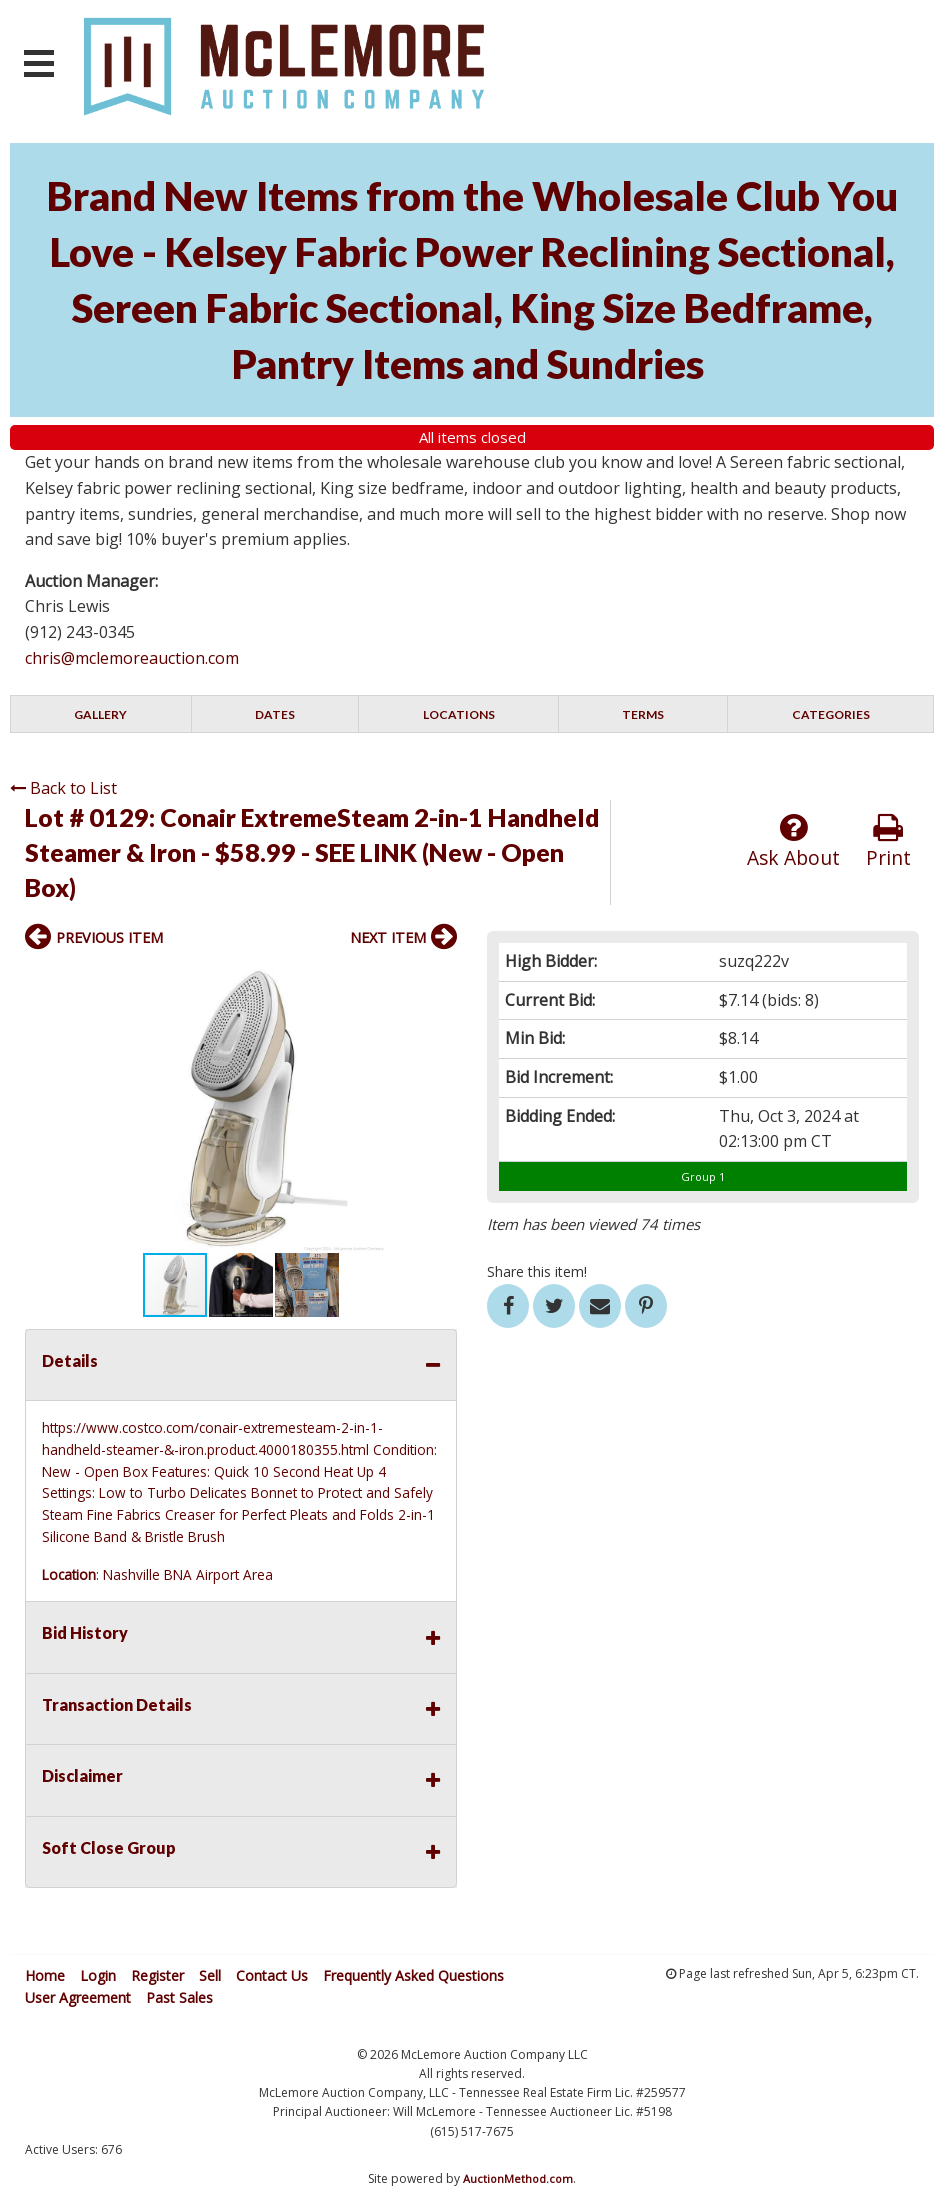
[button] (439, 981)
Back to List (63, 788)
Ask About (793, 841)
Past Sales (179, 1997)
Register (157, 1975)
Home (45, 1975)
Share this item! (537, 1271)
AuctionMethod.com (518, 2178)
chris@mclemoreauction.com (132, 658)
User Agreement (78, 1997)
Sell (210, 1975)
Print (888, 841)
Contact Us (272, 1975)
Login (98, 1975)
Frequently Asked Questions (413, 1975)
